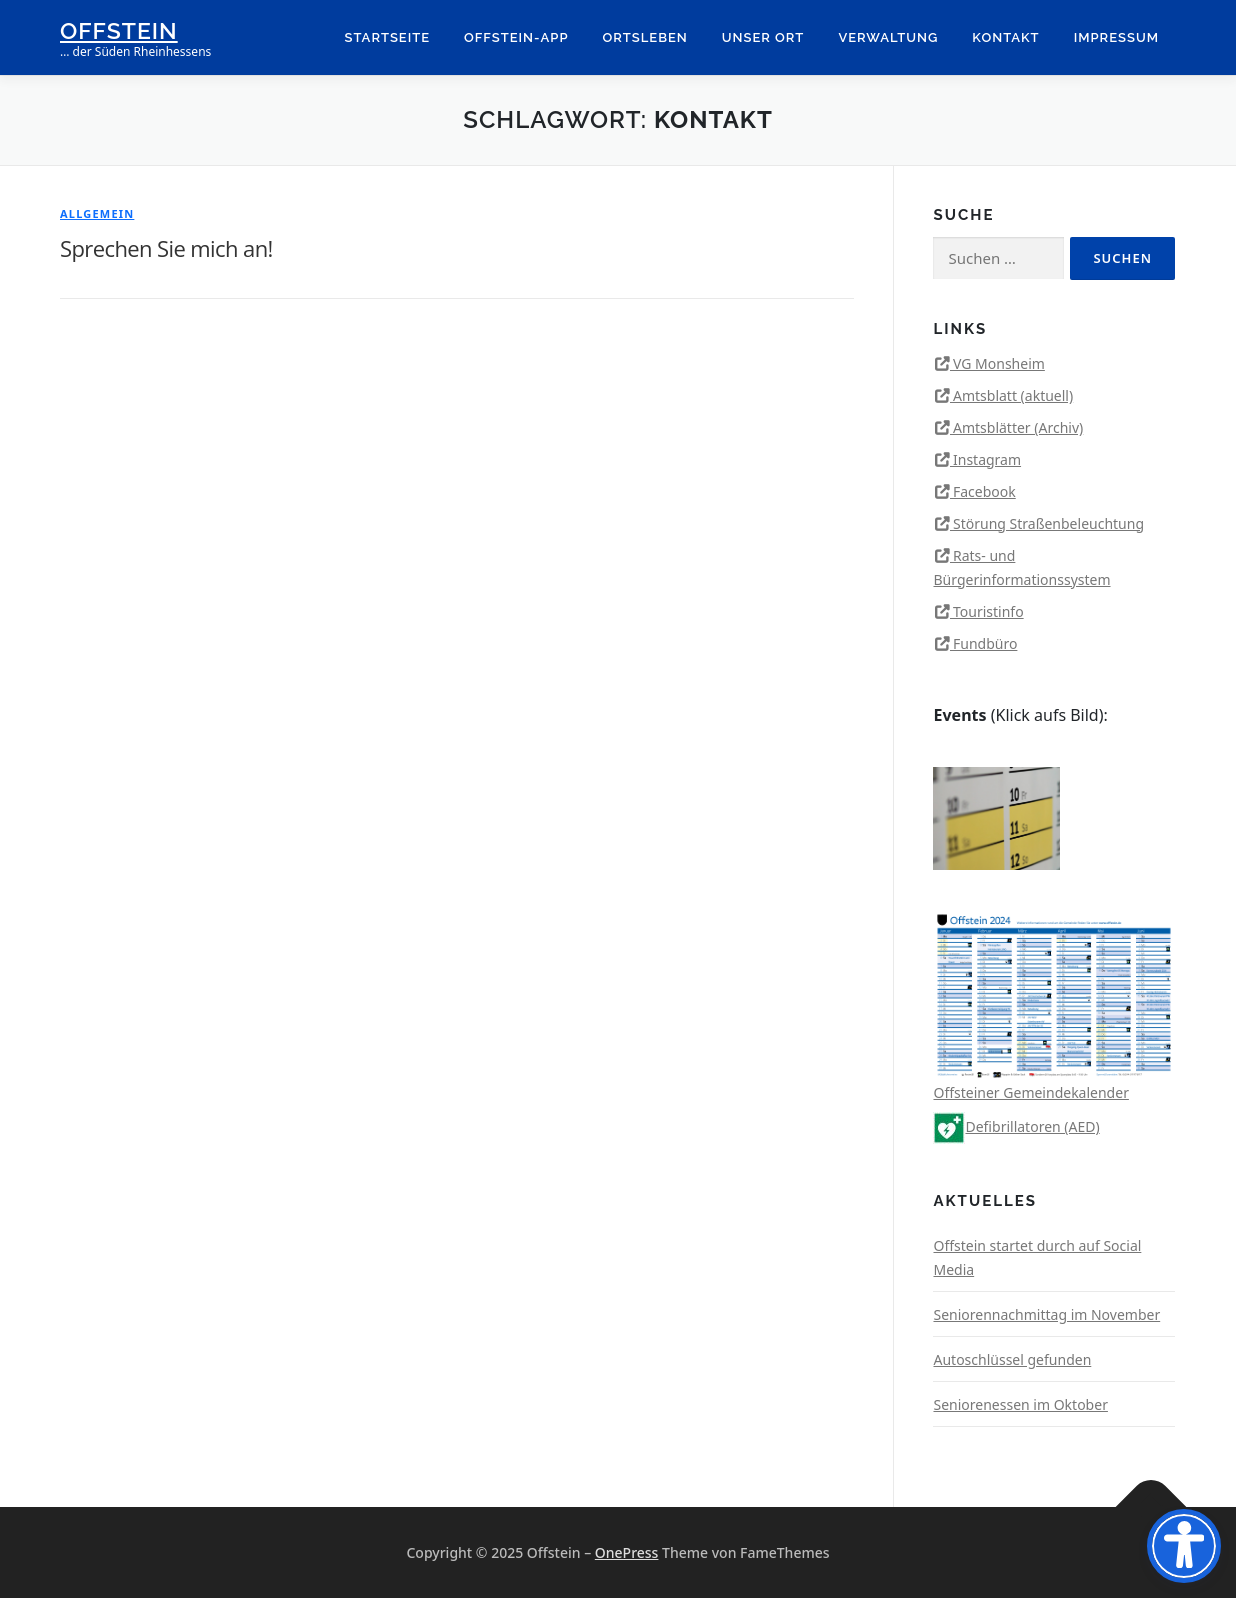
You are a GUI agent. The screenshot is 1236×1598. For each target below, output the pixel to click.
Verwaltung (888, 37)
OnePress (627, 1552)
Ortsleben (645, 37)
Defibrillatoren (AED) (1016, 1126)
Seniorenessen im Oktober (1020, 1404)
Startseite (388, 37)
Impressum (1116, 37)
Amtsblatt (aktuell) (1013, 395)
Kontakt (1005, 37)
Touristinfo (988, 611)
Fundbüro (985, 643)
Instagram (987, 459)
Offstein (119, 30)
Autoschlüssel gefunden (1012, 1359)
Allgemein (97, 213)
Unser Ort (763, 37)
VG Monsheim (999, 363)
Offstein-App (516, 37)
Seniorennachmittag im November (1046, 1314)
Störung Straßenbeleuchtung (1048, 523)
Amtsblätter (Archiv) (1018, 427)
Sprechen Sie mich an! (166, 248)
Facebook (984, 491)
